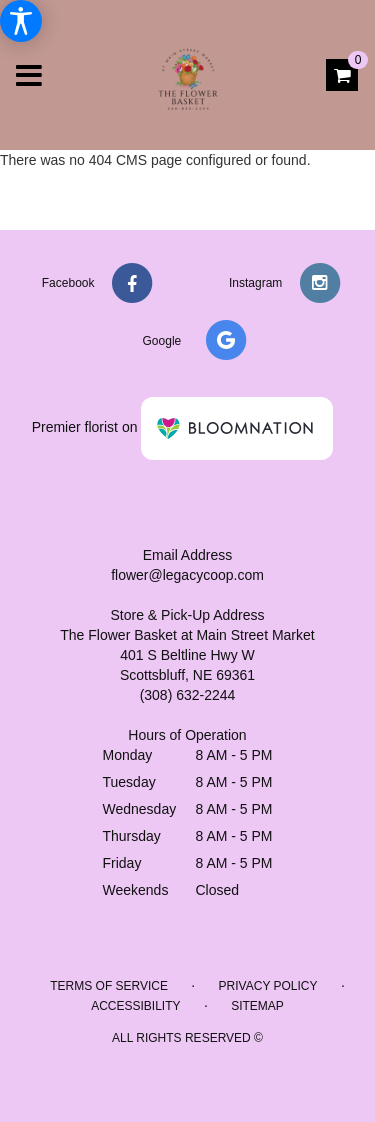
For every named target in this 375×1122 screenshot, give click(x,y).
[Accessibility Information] (21, 21)
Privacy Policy (268, 986)
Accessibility (135, 1006)
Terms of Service (109, 986)
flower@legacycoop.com (187, 575)
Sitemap (257, 1006)
